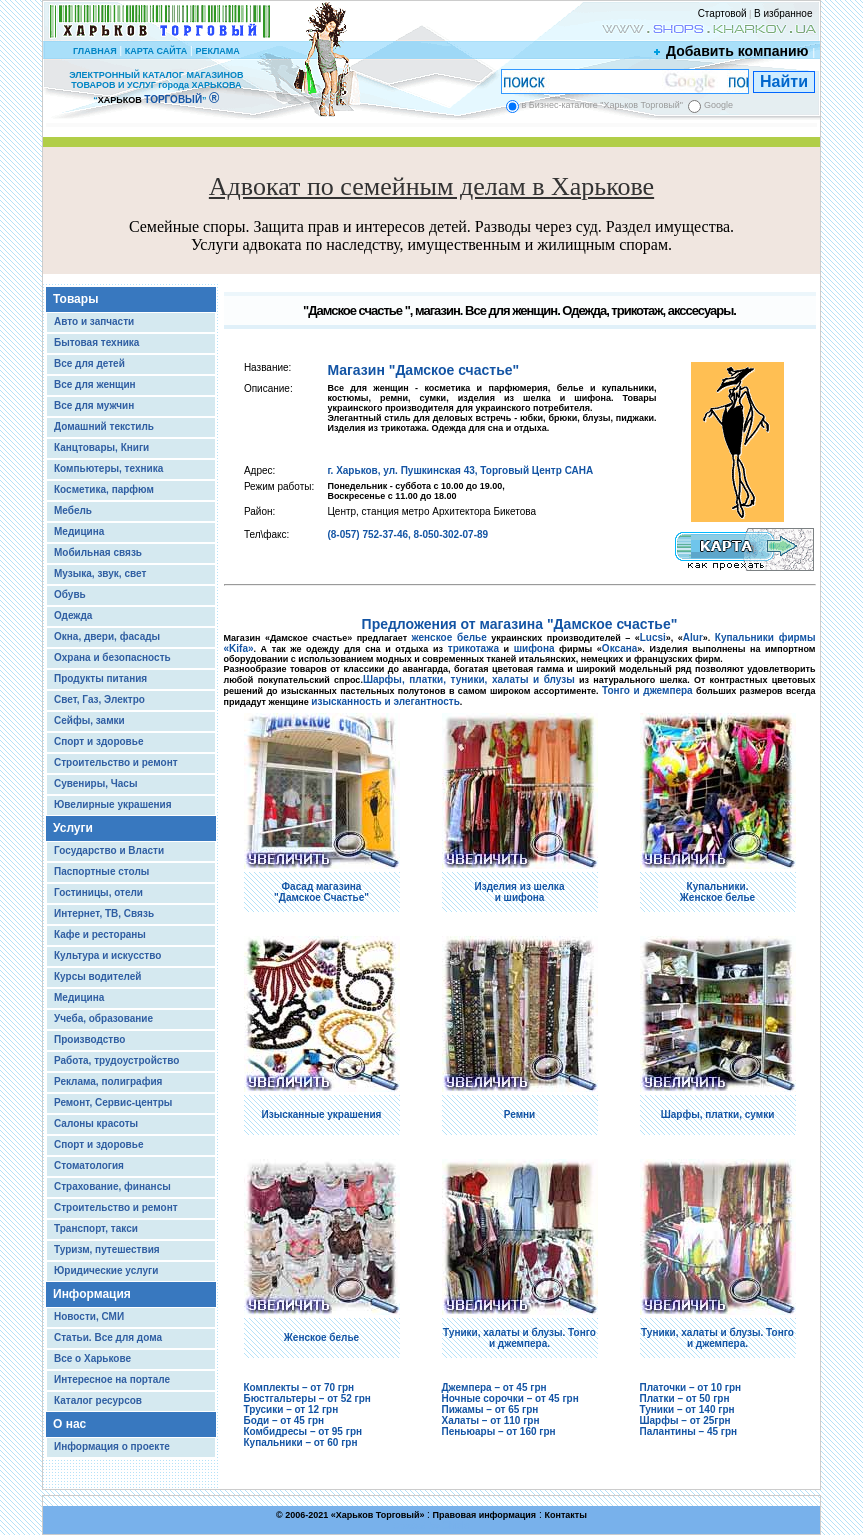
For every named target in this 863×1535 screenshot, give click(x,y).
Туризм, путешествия (107, 1249)
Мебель (73, 510)
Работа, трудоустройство (116, 1060)
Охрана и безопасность (112, 657)
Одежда (73, 615)
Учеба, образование (103, 1018)
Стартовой (722, 13)
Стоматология (89, 1165)
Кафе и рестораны (100, 934)
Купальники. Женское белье (717, 892)
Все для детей (89, 363)
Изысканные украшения (322, 1114)
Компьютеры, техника (108, 468)
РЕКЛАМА (217, 51)
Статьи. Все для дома (108, 1337)
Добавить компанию (732, 51)
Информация (92, 1294)
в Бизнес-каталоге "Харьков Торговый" (602, 105)
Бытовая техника (96, 342)
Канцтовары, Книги (101, 447)
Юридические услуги (106, 1270)
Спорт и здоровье (98, 741)
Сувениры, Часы (95, 783)
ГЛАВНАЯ (95, 51)
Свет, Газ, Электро (99, 699)
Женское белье (321, 1337)
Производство (89, 1039)
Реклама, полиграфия (108, 1081)
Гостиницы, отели (98, 892)
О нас (69, 1424)
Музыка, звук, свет (100, 573)
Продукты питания (100, 678)
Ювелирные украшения (113, 804)
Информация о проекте (112, 1446)
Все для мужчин (94, 405)
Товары (75, 299)
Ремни (519, 1114)
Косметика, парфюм (104, 489)
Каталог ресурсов (98, 1400)
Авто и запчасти (94, 321)
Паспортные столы (101, 871)
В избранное (783, 13)
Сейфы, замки (89, 720)
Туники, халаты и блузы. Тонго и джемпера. (519, 1338)
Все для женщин (95, 384)
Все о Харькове (92, 1358)
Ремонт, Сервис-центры (113, 1102)
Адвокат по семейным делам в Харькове (431, 186)
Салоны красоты (96, 1123)
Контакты (565, 1515)
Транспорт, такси (96, 1228)
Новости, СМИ (89, 1316)
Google (718, 105)
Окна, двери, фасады (107, 636)
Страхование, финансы (112, 1186)
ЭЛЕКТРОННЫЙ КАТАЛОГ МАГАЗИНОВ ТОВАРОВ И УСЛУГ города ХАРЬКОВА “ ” (156, 87)
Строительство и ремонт (116, 762)
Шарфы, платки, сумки (718, 1114)
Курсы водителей (97, 976)
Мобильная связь (98, 552)
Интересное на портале (112, 1379)
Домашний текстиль (104, 426)
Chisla (456, 1525)
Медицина (79, 531)
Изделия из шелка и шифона (520, 892)
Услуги (73, 828)
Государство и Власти (109, 850)
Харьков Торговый (378, 1515)
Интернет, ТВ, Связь (104, 913)
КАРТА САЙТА (156, 51)
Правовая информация (485, 1515)
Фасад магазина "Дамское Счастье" (321, 892)
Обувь (70, 594)
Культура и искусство (107, 955)
